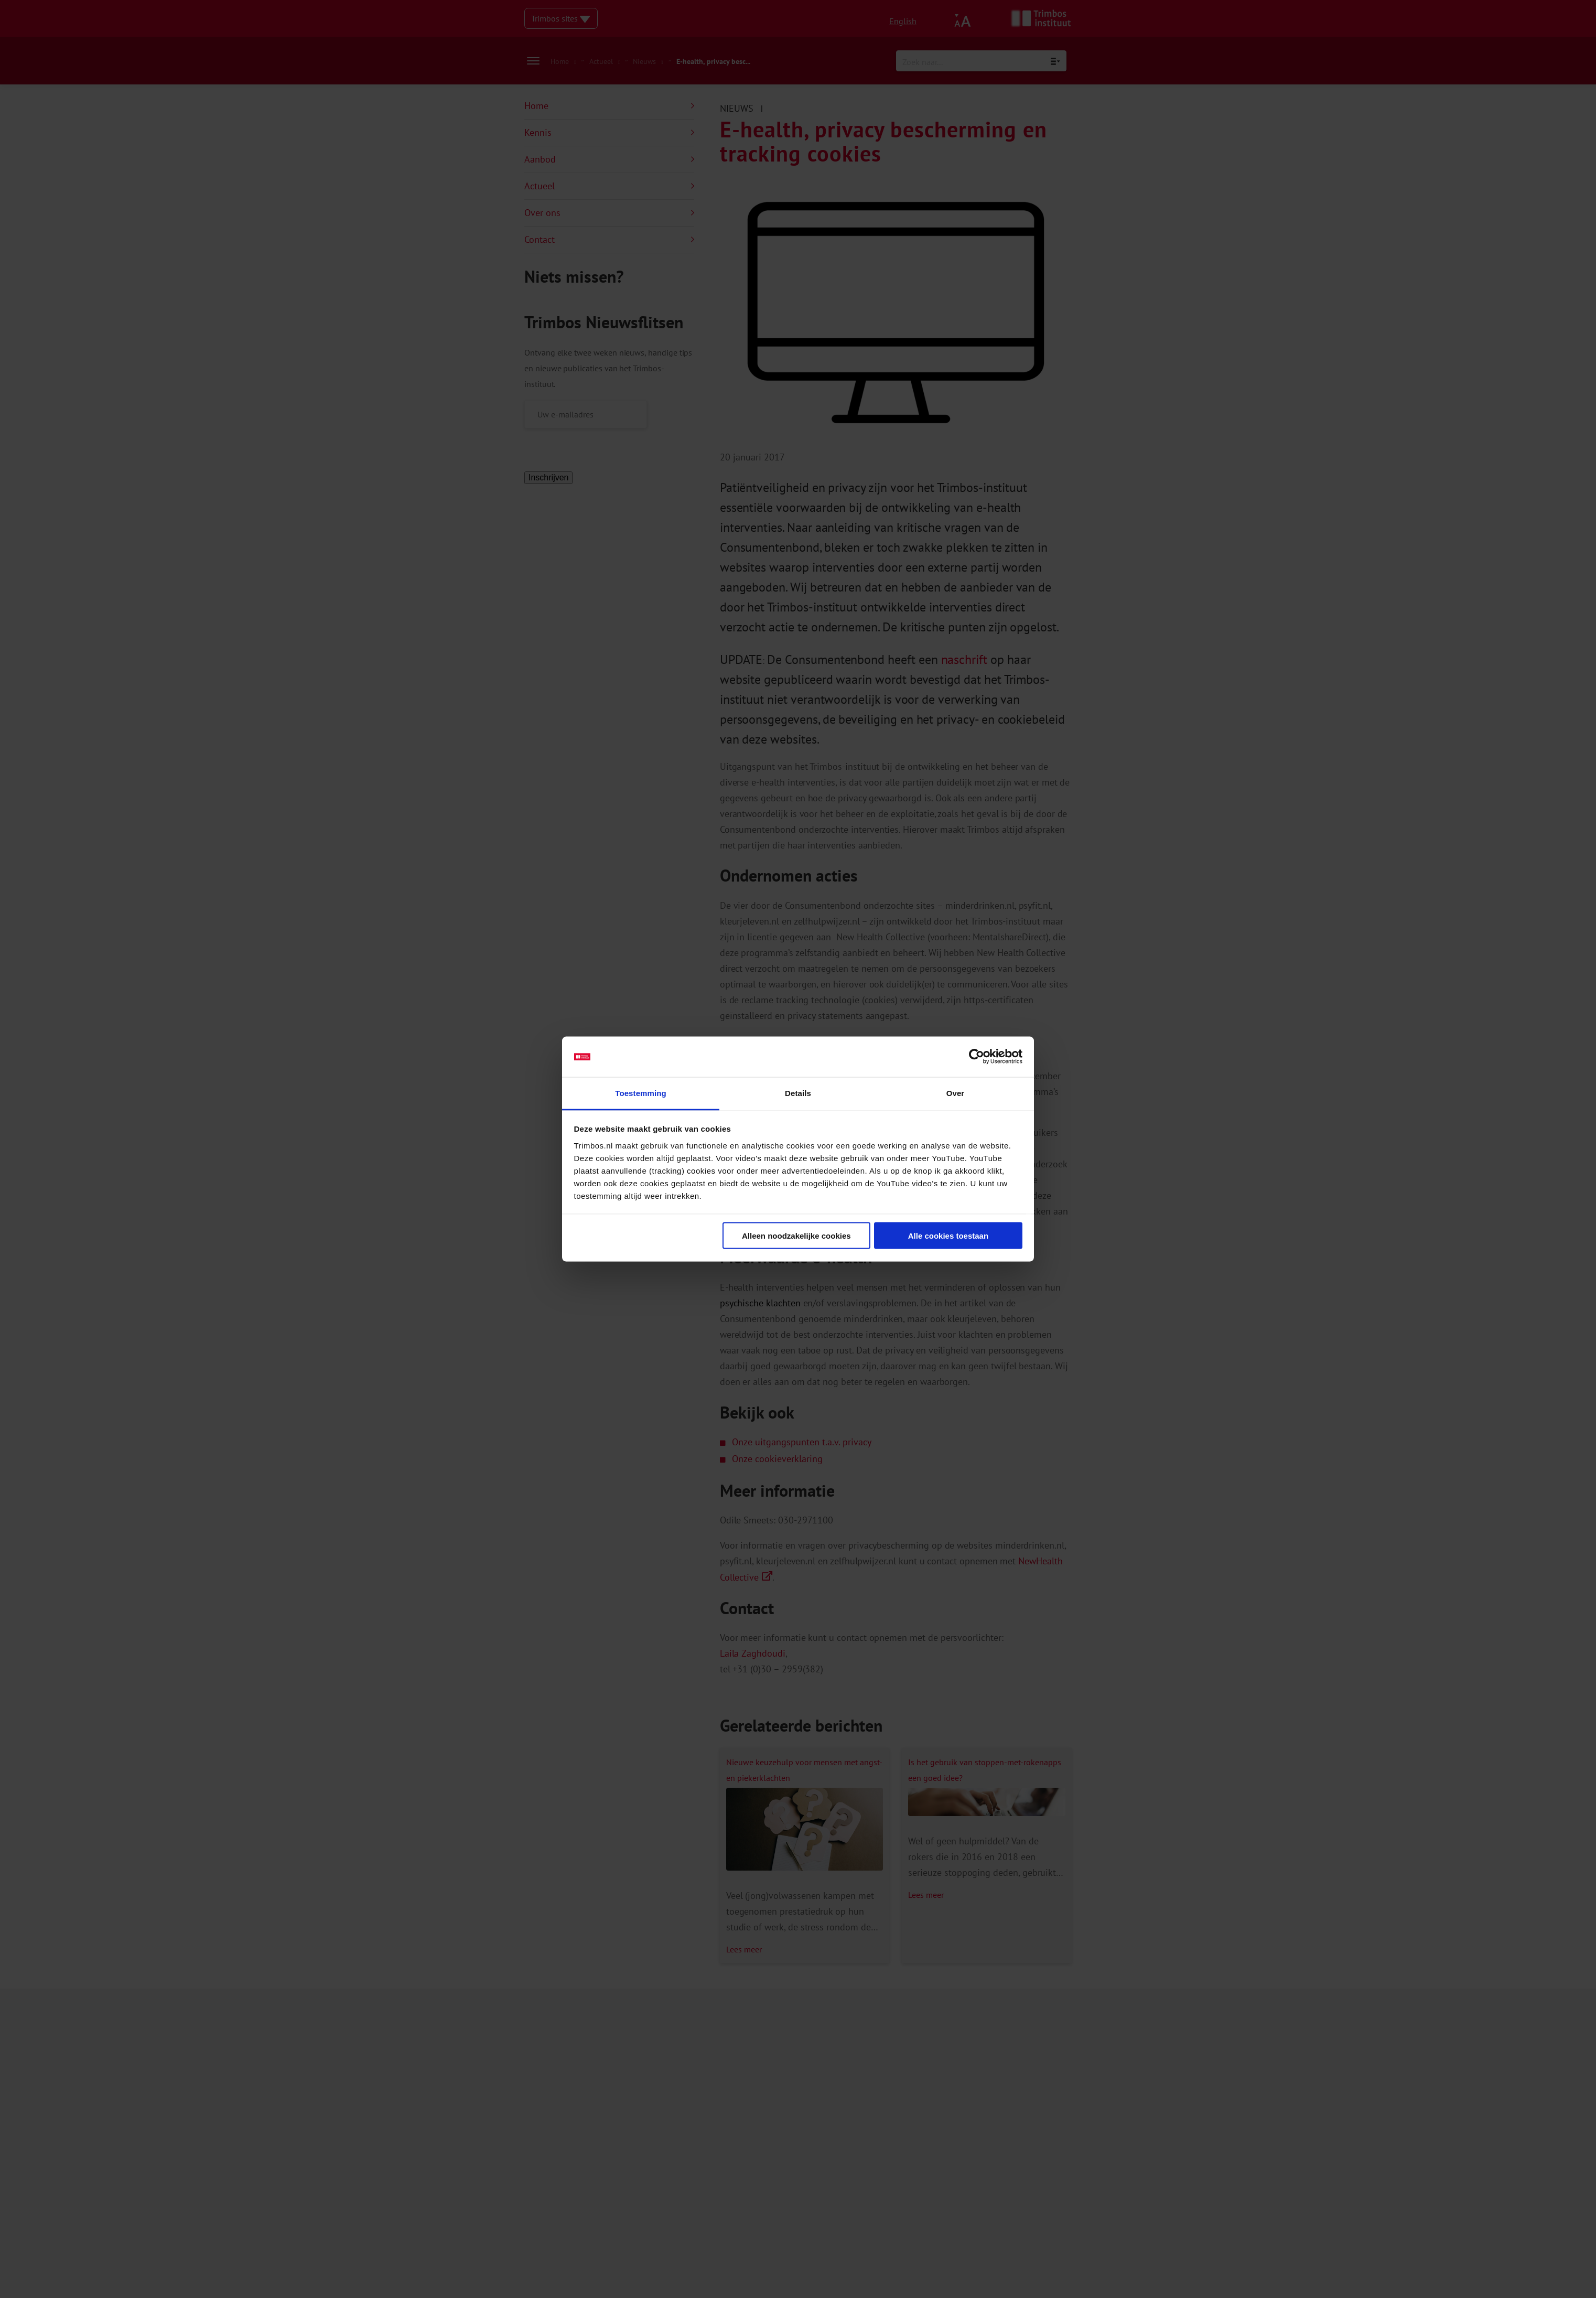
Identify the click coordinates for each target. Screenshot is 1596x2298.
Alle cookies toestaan (948, 1235)
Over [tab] (955, 1092)
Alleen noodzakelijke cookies (796, 1235)
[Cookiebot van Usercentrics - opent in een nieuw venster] (976, 1057)
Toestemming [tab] (640, 1092)
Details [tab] (798, 1092)
